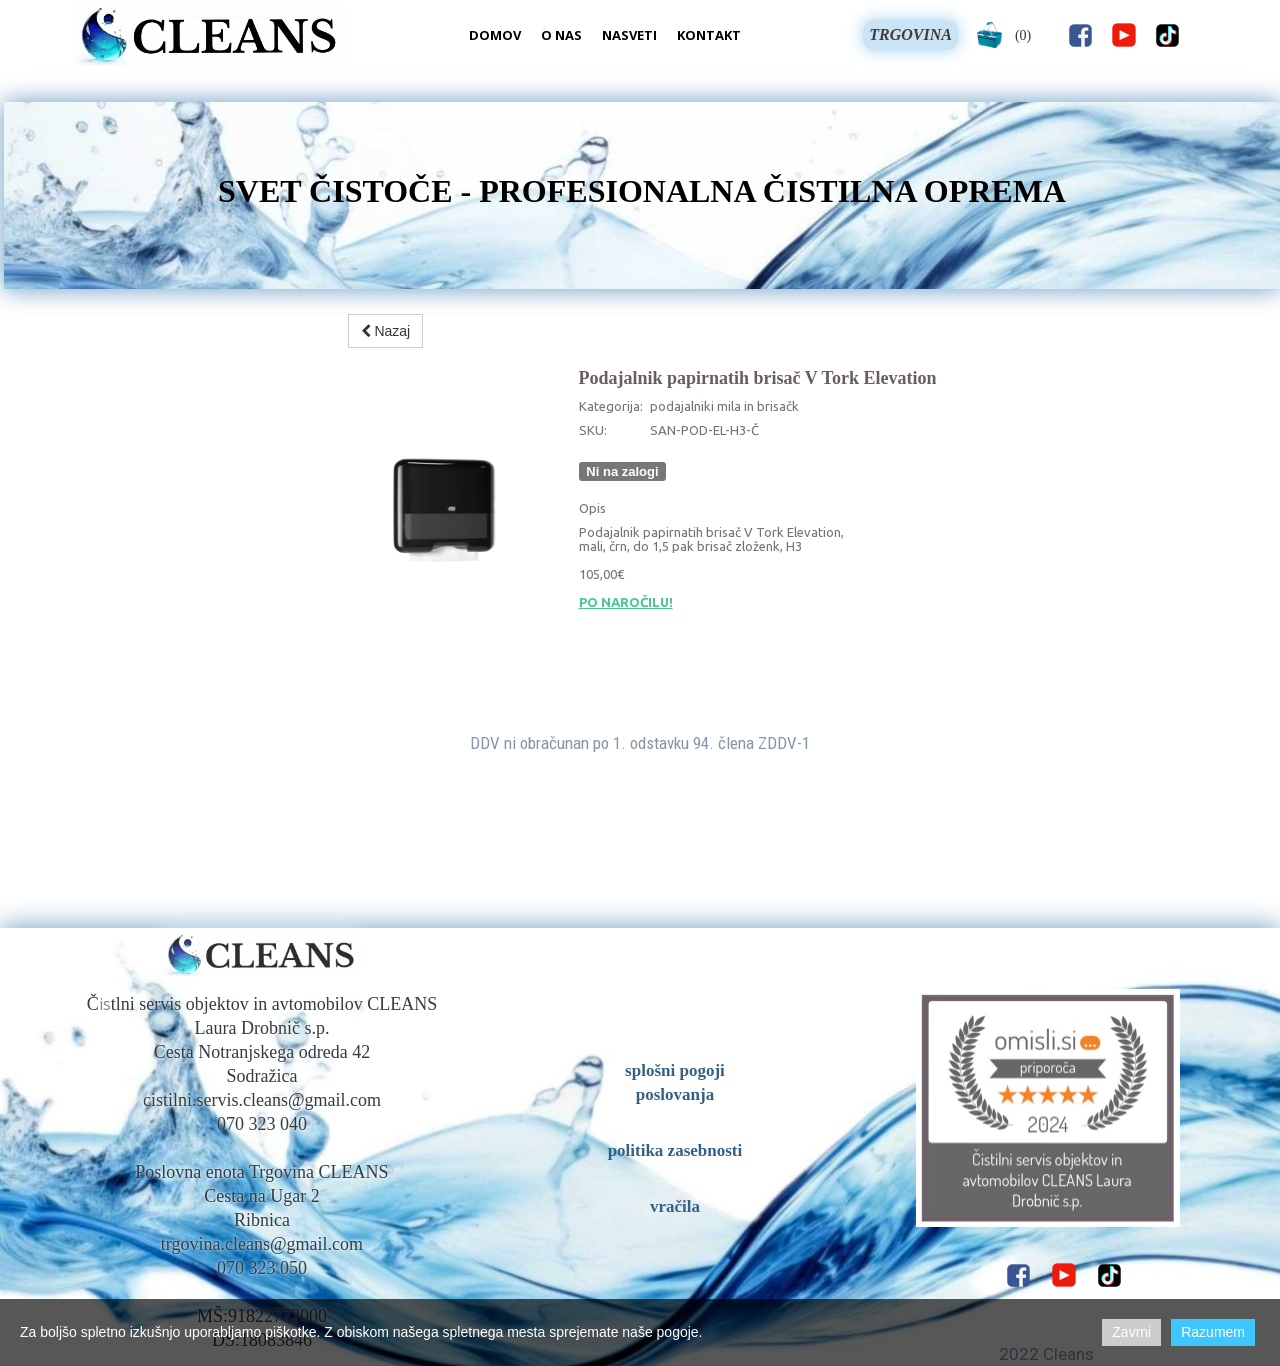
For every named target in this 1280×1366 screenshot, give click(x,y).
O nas (561, 35)
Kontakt (709, 35)
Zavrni (1131, 1332)
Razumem (1213, 1332)
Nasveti (629, 35)
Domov (495, 35)
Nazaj (386, 331)
